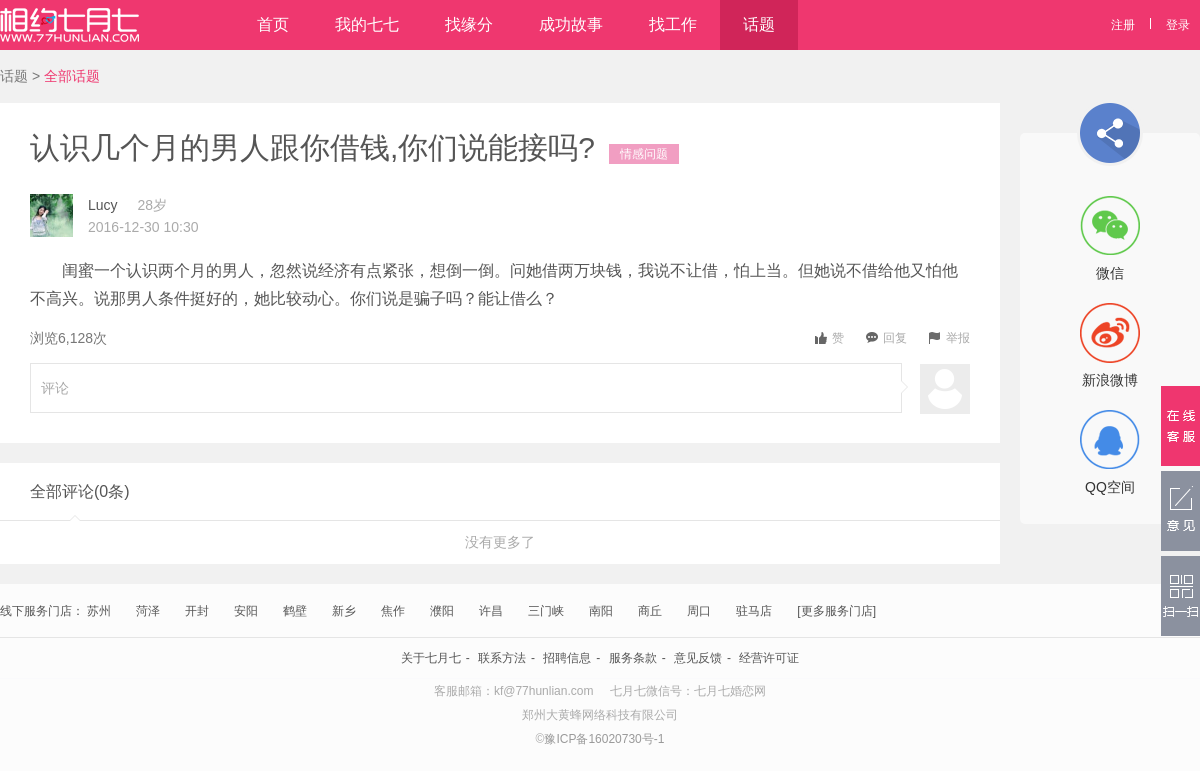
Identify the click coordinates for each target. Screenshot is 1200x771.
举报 (949, 338)
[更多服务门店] (836, 611)
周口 (699, 611)
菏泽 (148, 611)
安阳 (246, 611)
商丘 (650, 611)
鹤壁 (295, 611)
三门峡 (546, 611)
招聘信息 (567, 658)
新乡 (344, 611)
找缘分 (469, 24)
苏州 (99, 611)
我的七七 (367, 24)
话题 (759, 24)
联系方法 (502, 658)
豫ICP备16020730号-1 (604, 739)
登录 (1178, 25)
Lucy (103, 205)
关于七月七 (431, 658)
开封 (197, 611)
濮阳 (442, 611)
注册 (1123, 25)
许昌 (491, 611)
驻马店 (754, 611)
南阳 (601, 611)
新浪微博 (1110, 380)
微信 (1110, 273)
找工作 (673, 24)
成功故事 (571, 24)
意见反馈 (698, 658)
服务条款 (633, 658)
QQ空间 (1110, 487)
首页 (273, 24)
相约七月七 (69, 25)
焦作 (393, 611)
